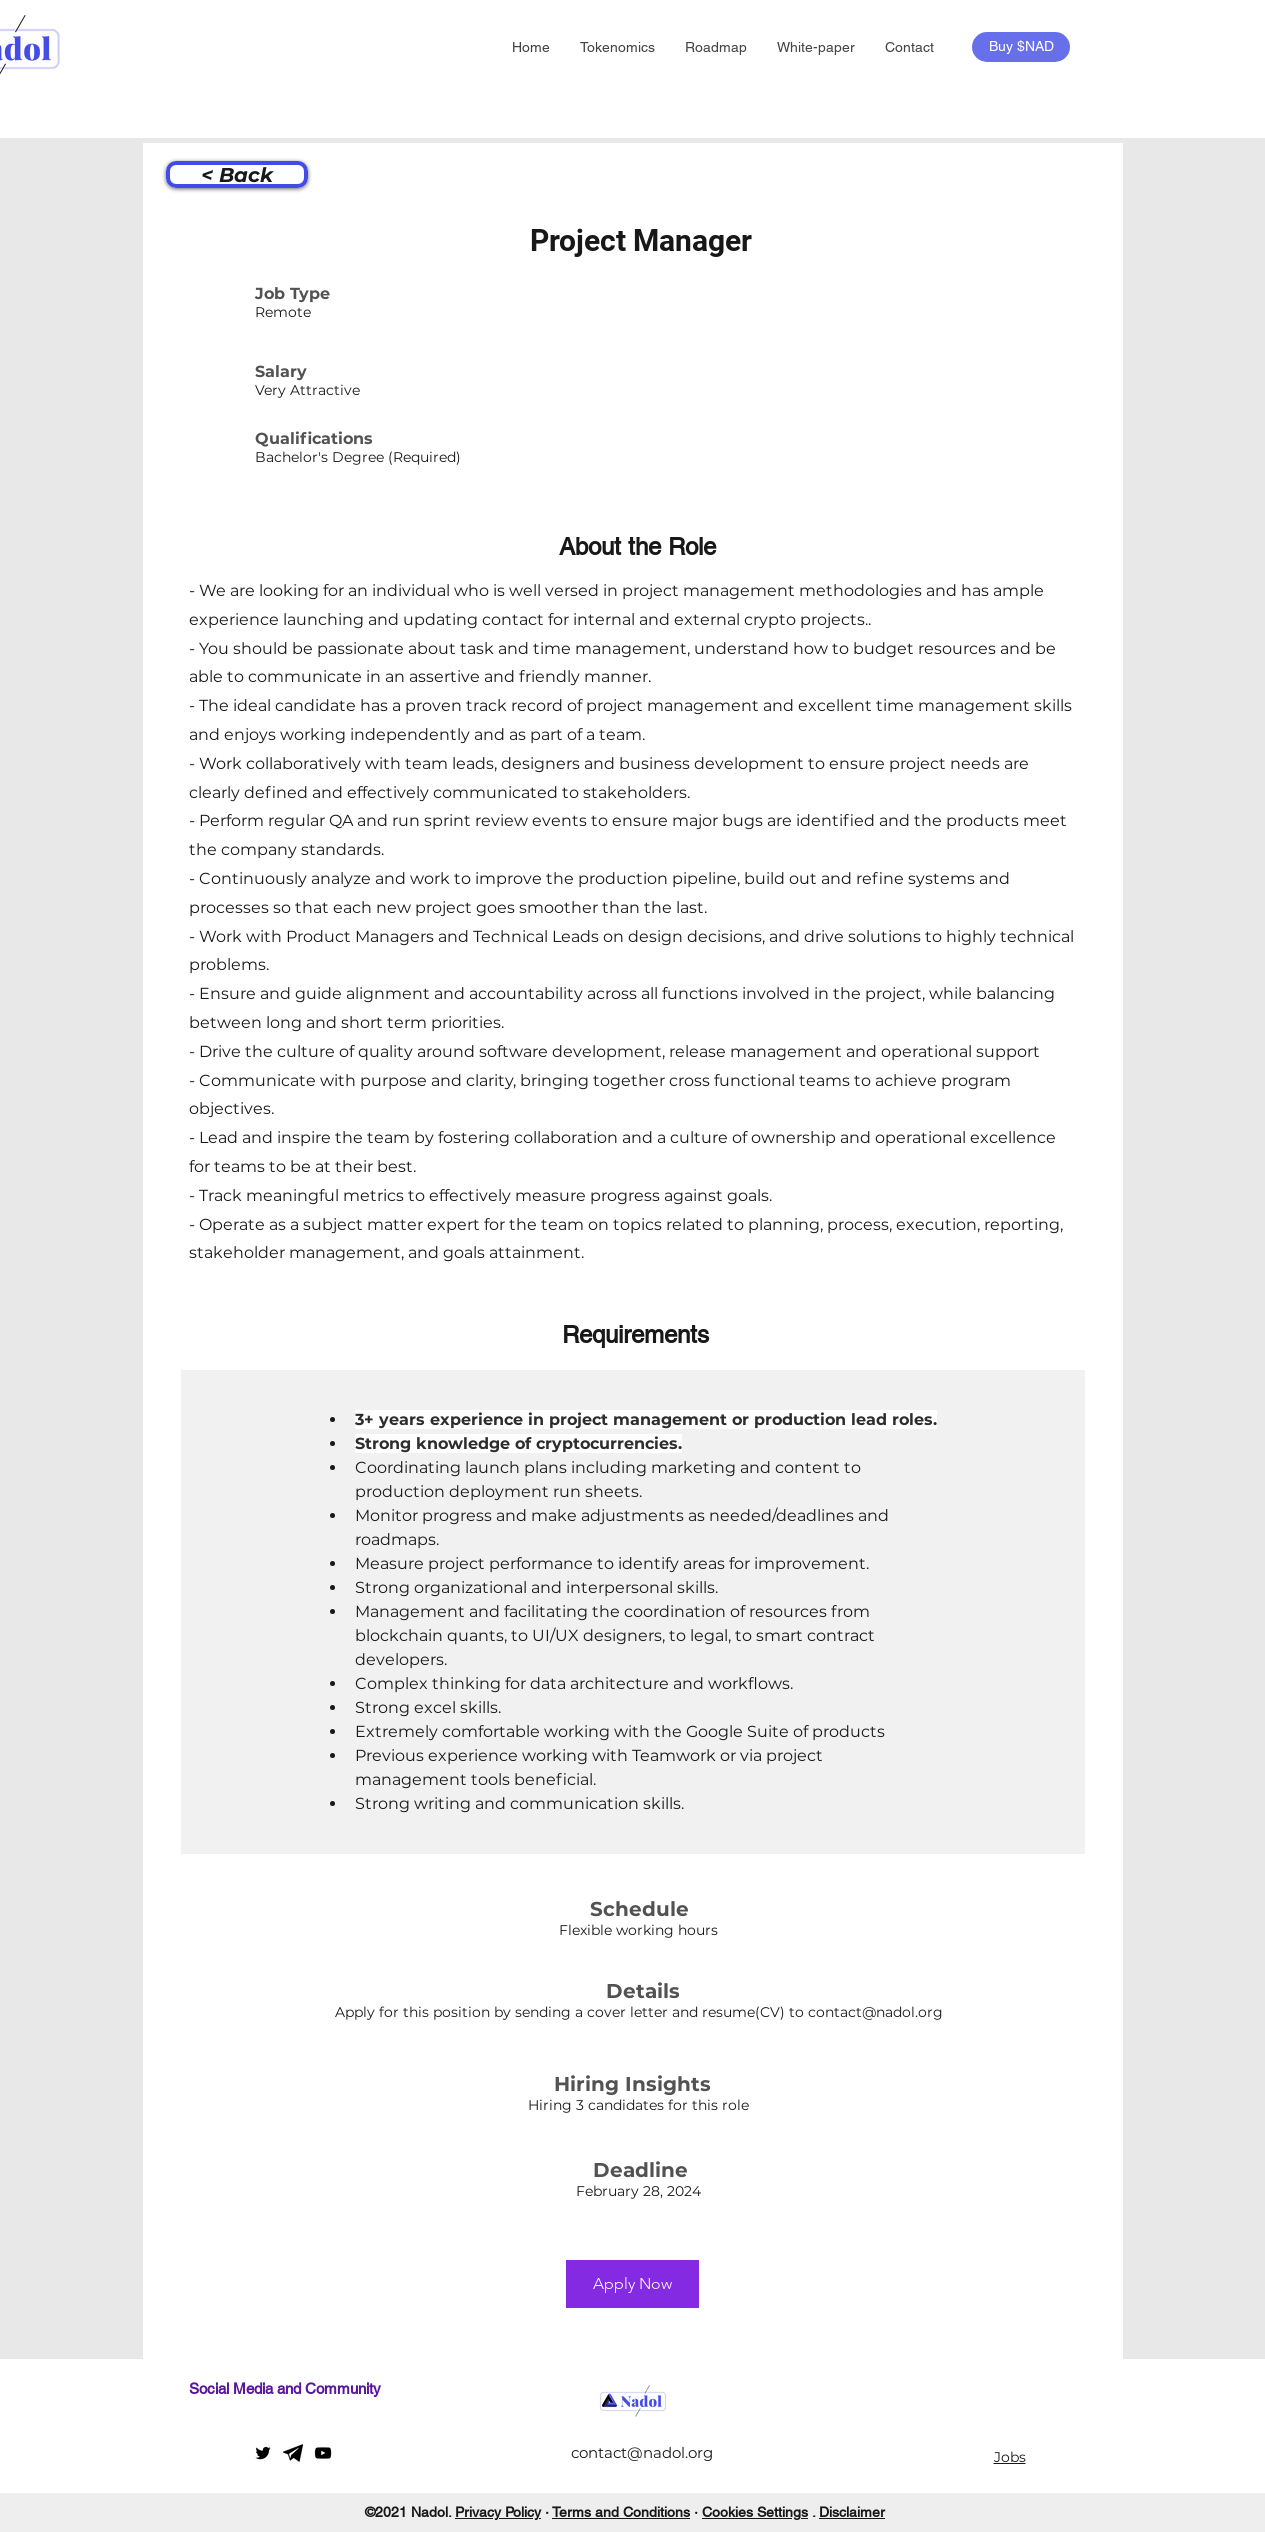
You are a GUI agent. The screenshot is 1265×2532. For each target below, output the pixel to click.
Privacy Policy (498, 2512)
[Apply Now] (632, 2284)
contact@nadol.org (875, 2012)
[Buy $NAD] (1021, 47)
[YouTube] (323, 2453)
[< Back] (237, 174)
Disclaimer (852, 2512)
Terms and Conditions (621, 2512)
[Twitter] (263, 2453)
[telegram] (293, 2453)
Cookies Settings (755, 2512)
